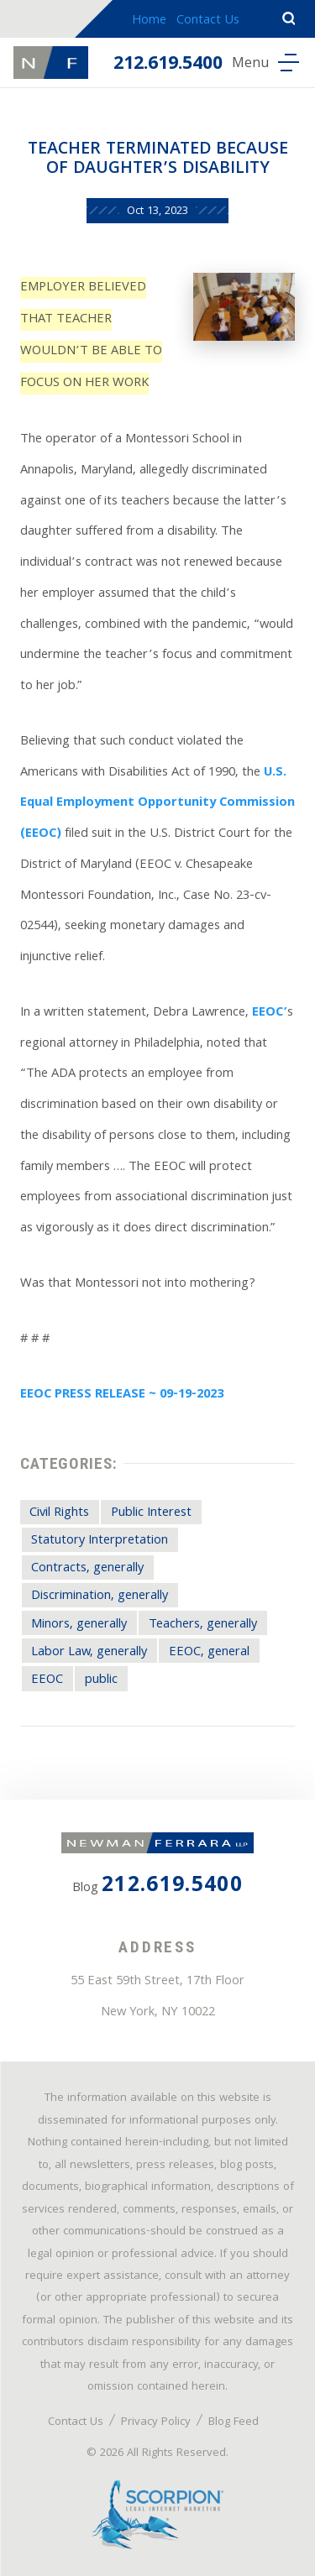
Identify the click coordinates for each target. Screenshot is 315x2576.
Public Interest (151, 1513)
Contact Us (207, 21)
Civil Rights (59, 1513)
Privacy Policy (156, 2422)
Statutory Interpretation (99, 1541)
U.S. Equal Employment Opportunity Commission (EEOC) (157, 803)
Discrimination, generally (99, 1596)
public (101, 1680)
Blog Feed (233, 2422)
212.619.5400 (168, 65)
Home (149, 21)
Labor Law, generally (89, 1653)
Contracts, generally (87, 1569)
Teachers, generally (203, 1625)
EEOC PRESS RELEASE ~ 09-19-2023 (121, 1395)
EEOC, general (209, 1653)
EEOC (47, 1680)
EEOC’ (269, 1013)
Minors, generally (79, 1625)
